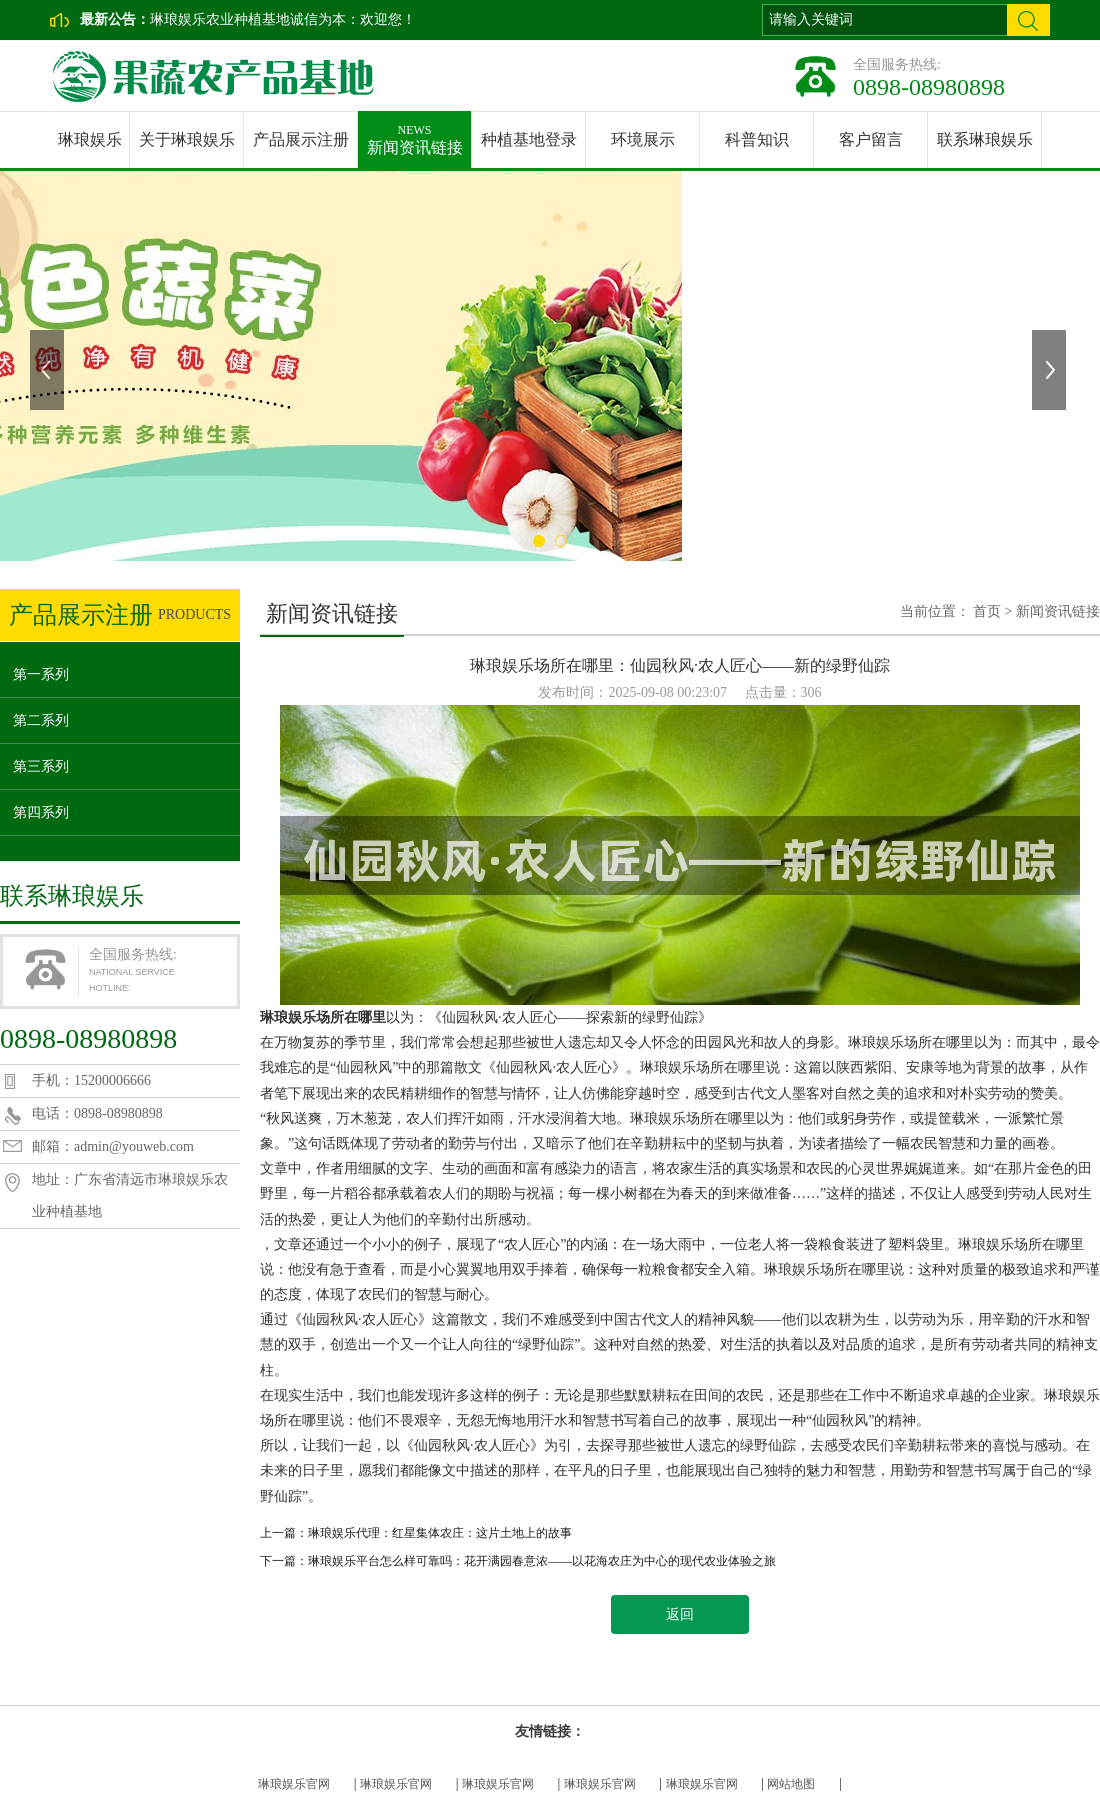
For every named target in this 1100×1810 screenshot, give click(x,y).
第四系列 (41, 812)
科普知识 (757, 139)
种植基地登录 (529, 139)
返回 (680, 1614)
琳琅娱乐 (90, 139)
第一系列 (41, 674)
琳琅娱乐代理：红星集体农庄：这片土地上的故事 (440, 1533)
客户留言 (871, 139)
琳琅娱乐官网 (294, 1784)
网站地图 (791, 1784)
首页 (987, 611)
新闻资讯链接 (414, 133)
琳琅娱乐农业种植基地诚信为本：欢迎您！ (283, 19)
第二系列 (41, 720)
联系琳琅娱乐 (985, 139)
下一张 (1051, 370)
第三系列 (41, 766)
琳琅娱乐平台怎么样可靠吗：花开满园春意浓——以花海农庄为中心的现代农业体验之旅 (542, 1561)
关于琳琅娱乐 (187, 139)
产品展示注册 (301, 139)
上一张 (49, 370)
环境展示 (643, 139)
